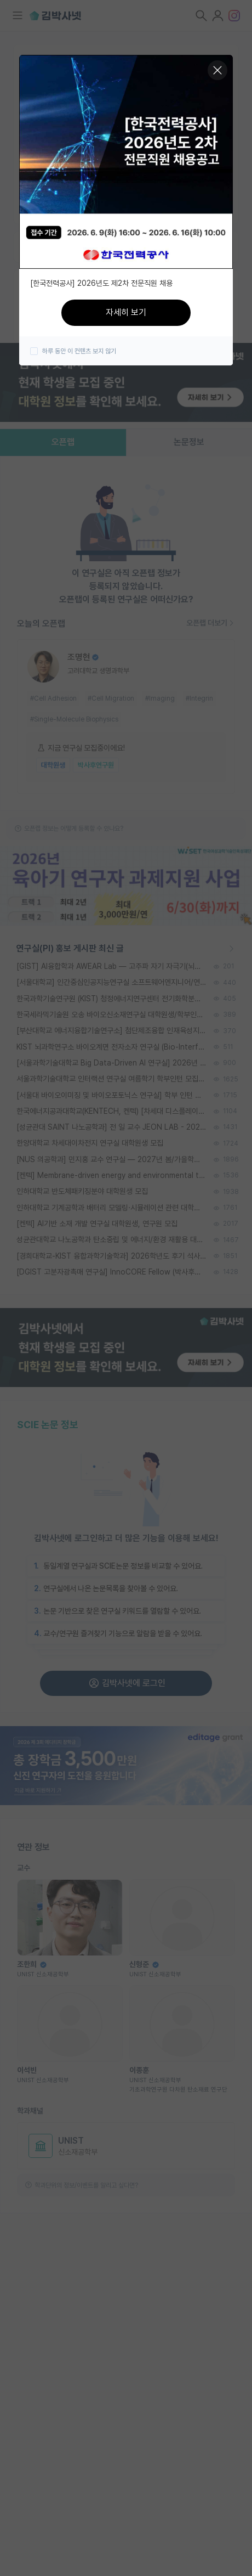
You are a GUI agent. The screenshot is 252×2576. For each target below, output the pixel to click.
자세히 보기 (126, 312)
